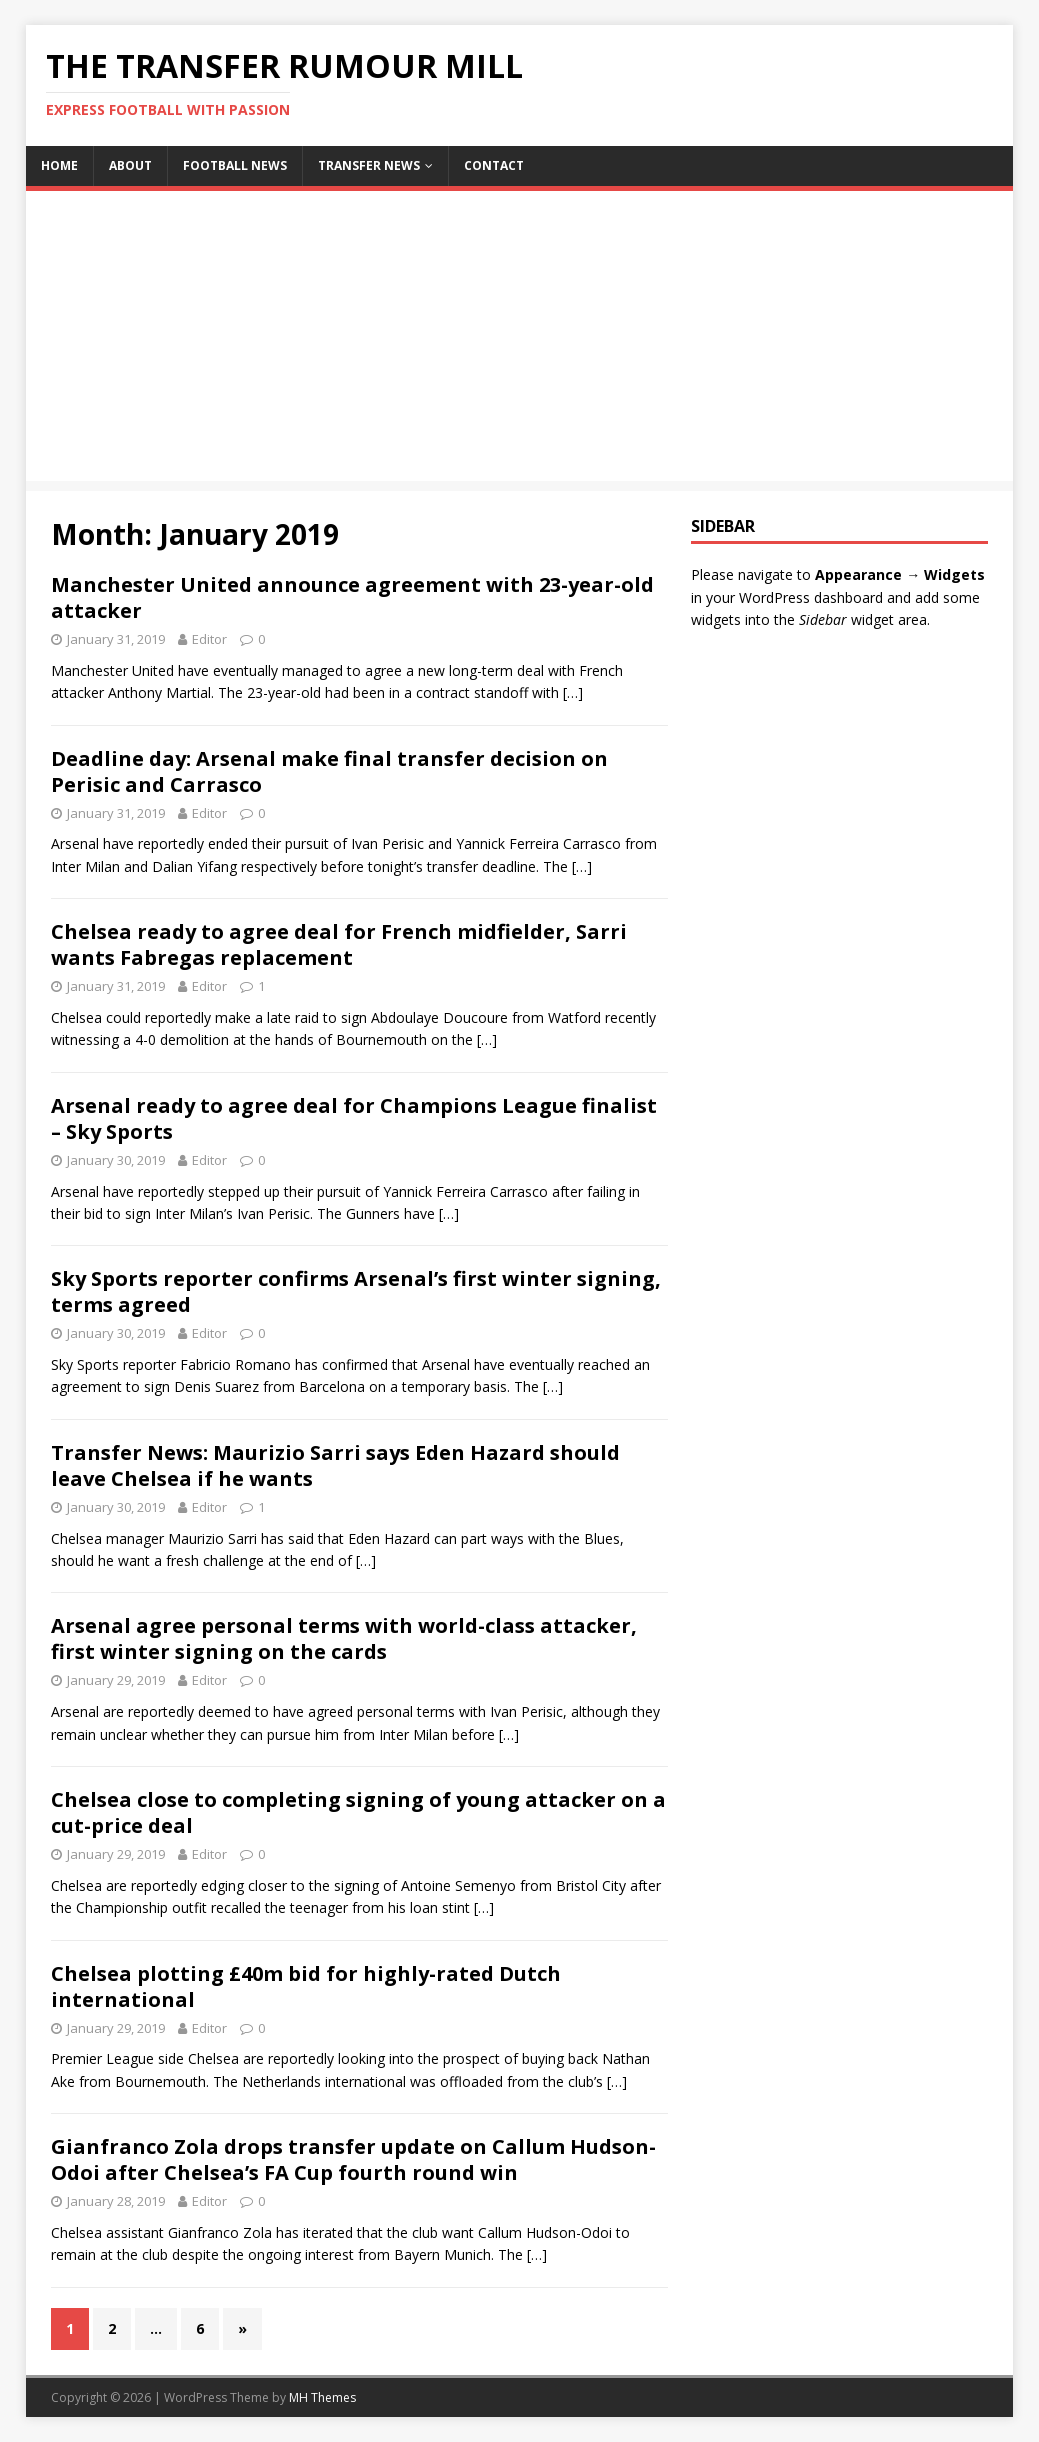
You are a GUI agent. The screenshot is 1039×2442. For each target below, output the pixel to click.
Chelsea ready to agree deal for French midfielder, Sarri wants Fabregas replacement (339, 944)
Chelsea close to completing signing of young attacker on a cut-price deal (358, 1812)
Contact (494, 165)
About (130, 165)
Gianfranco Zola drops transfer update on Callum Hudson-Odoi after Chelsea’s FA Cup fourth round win (353, 2159)
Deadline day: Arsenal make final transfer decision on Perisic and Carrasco (329, 771)
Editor (209, 639)
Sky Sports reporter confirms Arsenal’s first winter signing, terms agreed (356, 1291)
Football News (235, 165)
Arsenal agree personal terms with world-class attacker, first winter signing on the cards (344, 1638)
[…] (573, 692)
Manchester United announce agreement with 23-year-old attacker (352, 597)
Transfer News (369, 165)
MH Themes (322, 2397)
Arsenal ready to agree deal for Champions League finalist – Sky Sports (354, 1118)
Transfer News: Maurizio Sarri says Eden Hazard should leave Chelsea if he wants (335, 1465)
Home (59, 165)
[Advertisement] (519, 341)
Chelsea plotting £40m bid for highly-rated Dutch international (306, 1986)
